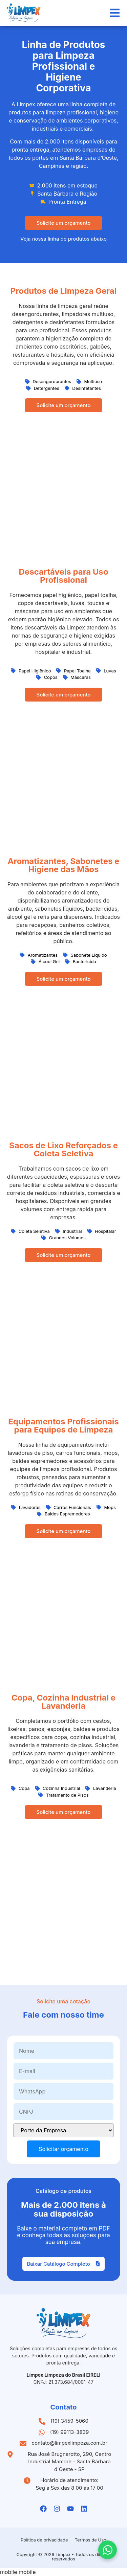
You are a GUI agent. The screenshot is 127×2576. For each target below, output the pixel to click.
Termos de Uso (90, 2539)
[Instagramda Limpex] (57, 2508)
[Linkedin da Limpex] (84, 2508)
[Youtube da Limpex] (70, 2508)
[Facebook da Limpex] (43, 2508)
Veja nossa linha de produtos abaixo (63, 239)
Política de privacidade (44, 2539)
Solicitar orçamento (63, 2149)
